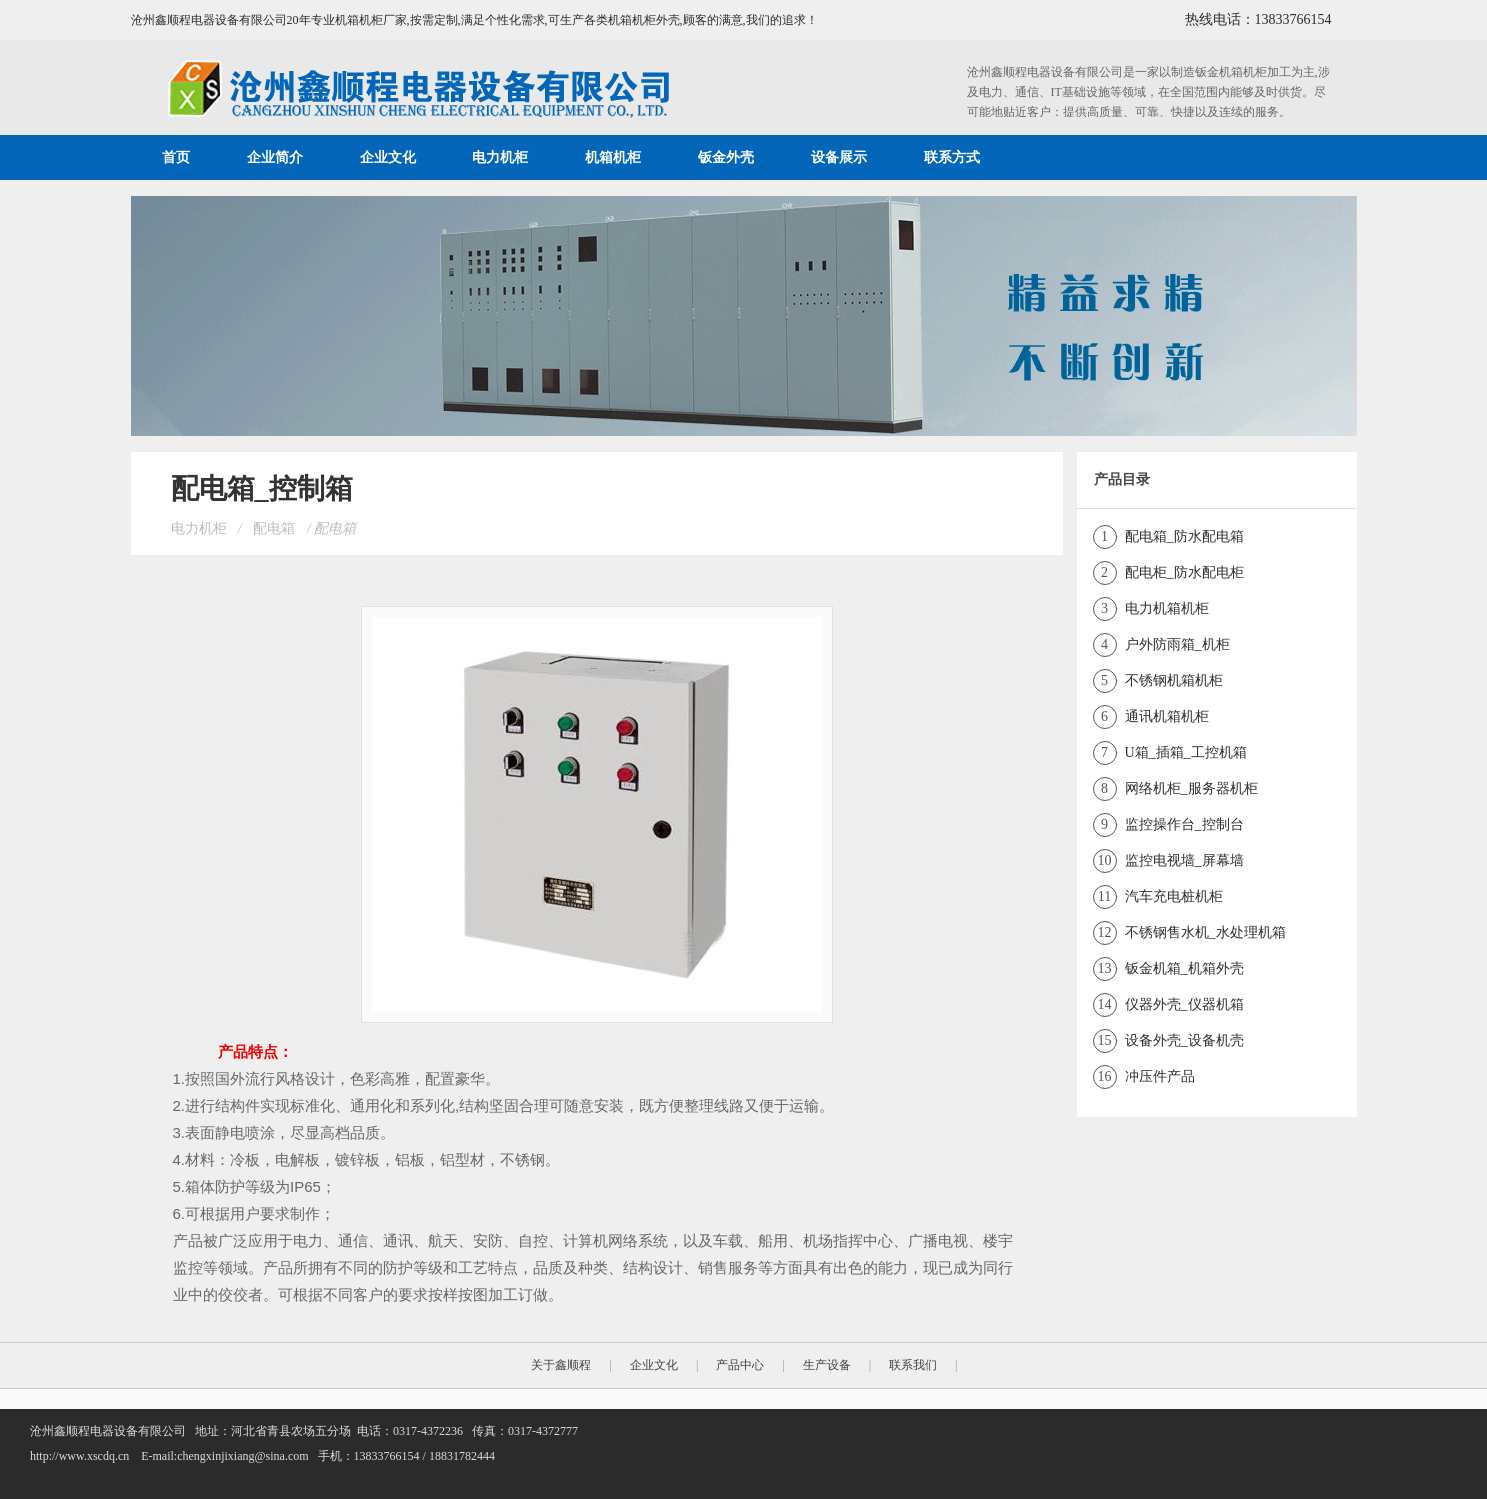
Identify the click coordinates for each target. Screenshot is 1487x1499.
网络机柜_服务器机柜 (1191, 788)
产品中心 (740, 1365)
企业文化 (388, 157)
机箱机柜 (613, 157)
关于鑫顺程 (561, 1365)
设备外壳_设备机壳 (1184, 1040)
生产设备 (827, 1365)
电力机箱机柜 (1167, 608)
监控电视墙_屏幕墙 (1184, 860)
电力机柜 (500, 157)
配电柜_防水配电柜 (1184, 572)
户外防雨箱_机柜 (1177, 644)
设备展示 (839, 157)
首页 (176, 157)
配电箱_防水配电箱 (1184, 536)
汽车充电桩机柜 (1174, 896)
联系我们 (913, 1365)
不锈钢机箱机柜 (1174, 680)
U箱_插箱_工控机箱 (1186, 752)
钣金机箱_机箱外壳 (1184, 968)
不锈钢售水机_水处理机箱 (1205, 932)
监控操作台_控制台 (1184, 824)
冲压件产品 (1160, 1076)
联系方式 (952, 157)
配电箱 (274, 528)
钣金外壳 (726, 157)
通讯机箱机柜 (1167, 716)
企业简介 (275, 157)
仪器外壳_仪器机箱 (1184, 1004)
